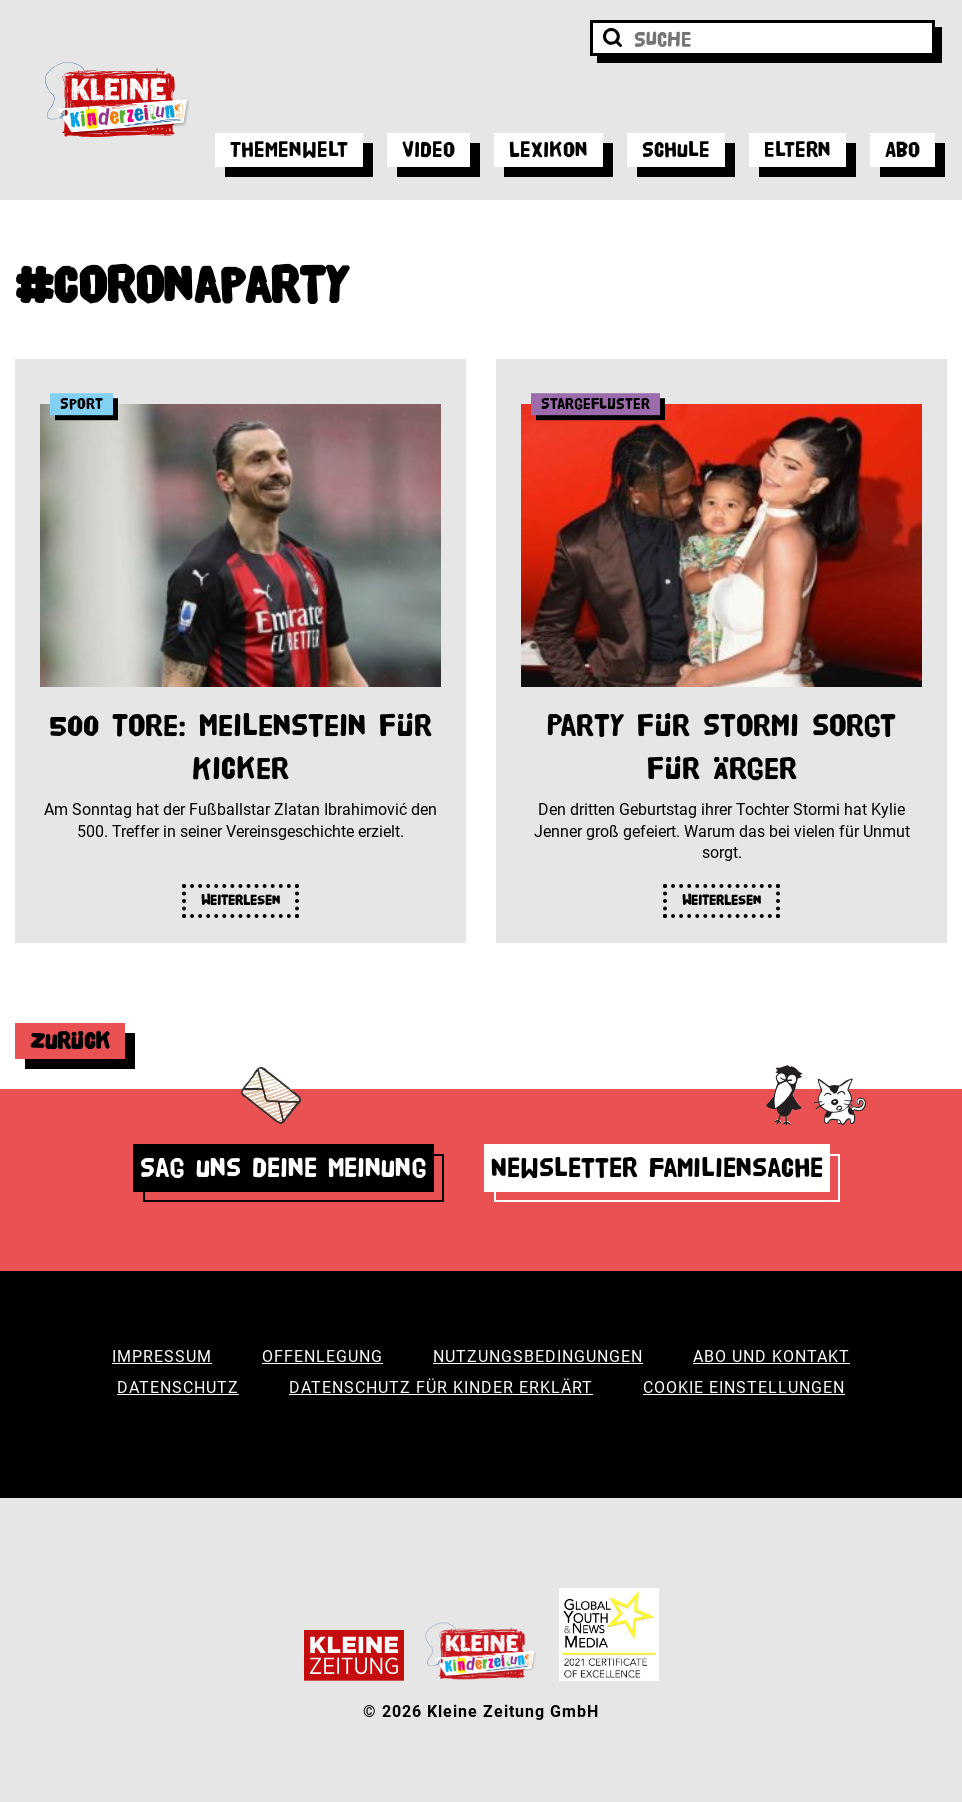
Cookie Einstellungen (744, 1387)
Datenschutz (178, 1387)
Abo (902, 149)
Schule (676, 149)
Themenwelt (289, 149)
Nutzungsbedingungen (538, 1356)
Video (428, 149)
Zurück (70, 1040)
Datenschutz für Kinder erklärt (441, 1387)
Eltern (797, 149)
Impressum (162, 1356)
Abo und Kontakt (771, 1356)
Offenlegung (322, 1356)
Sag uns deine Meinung (283, 1167)
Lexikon (548, 149)
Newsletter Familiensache (657, 1167)
